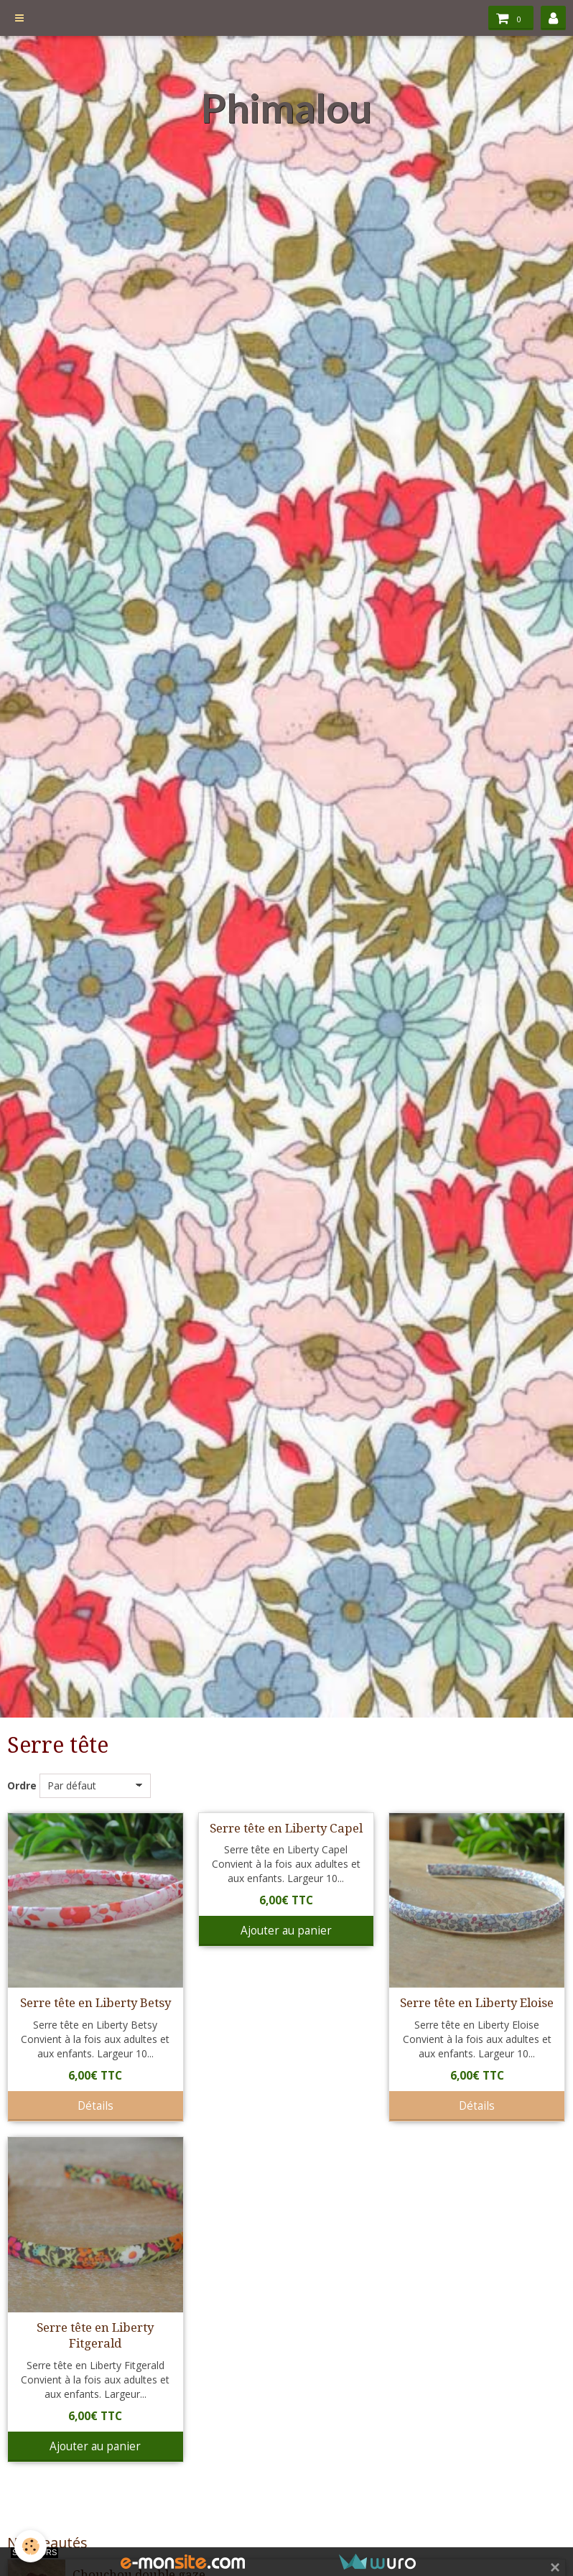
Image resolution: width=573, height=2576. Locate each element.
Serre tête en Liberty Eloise (477, 2003)
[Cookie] (30, 2546)
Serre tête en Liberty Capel (286, 1828)
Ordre (22, 1785)
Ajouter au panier (286, 1930)
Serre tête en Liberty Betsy (95, 2003)
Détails (95, 2105)
